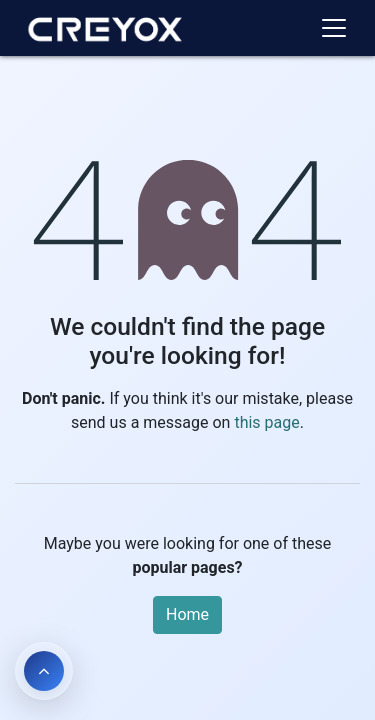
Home (187, 614)
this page (266, 422)
